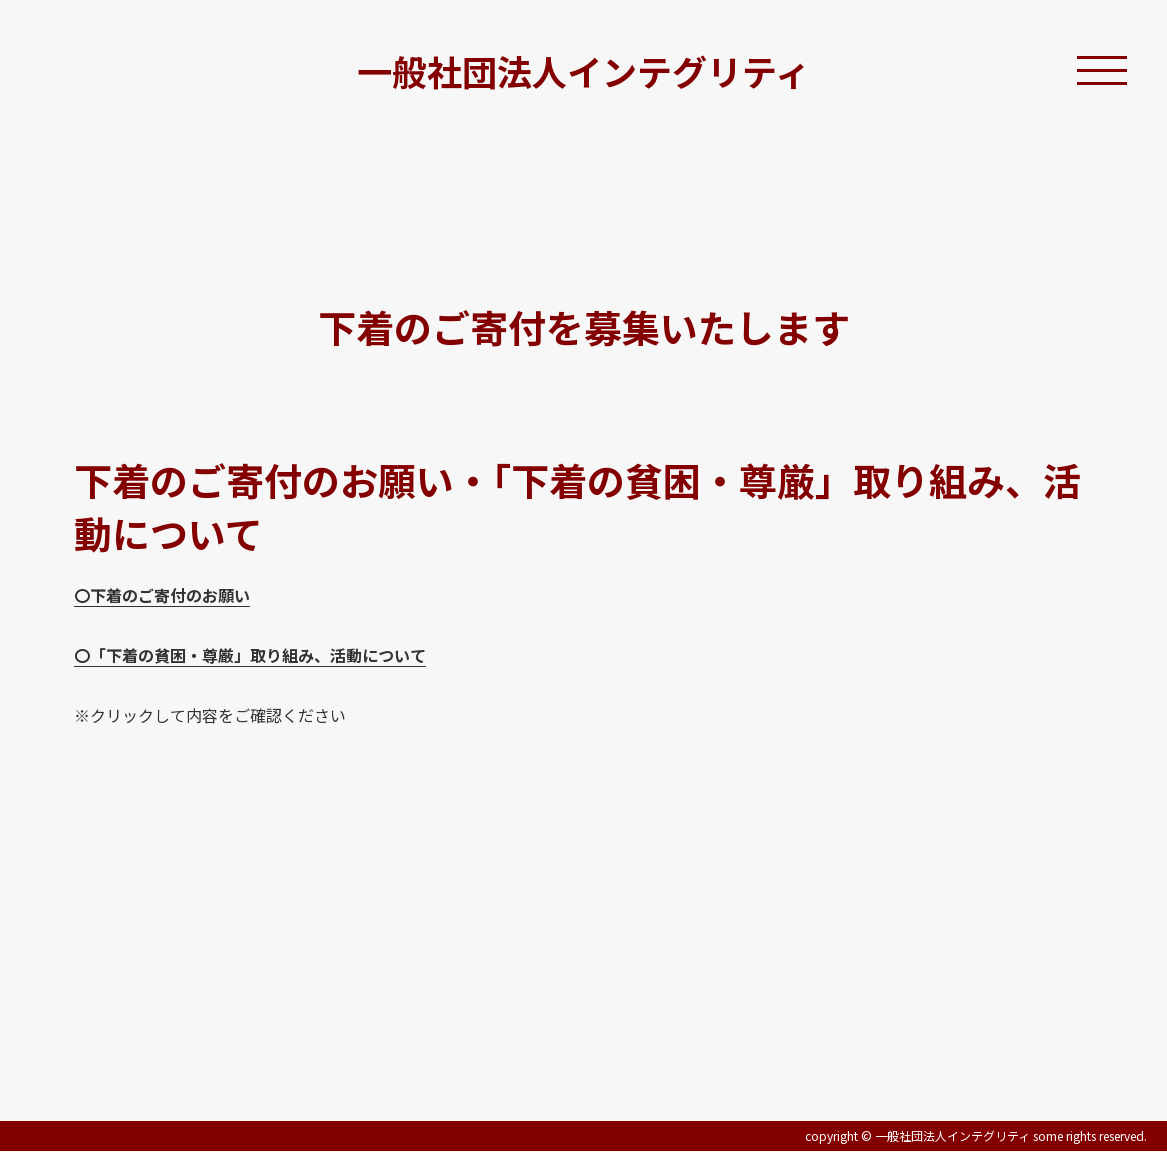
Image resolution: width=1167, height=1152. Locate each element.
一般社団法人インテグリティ (583, 71)
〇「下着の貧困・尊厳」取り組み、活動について (250, 655)
